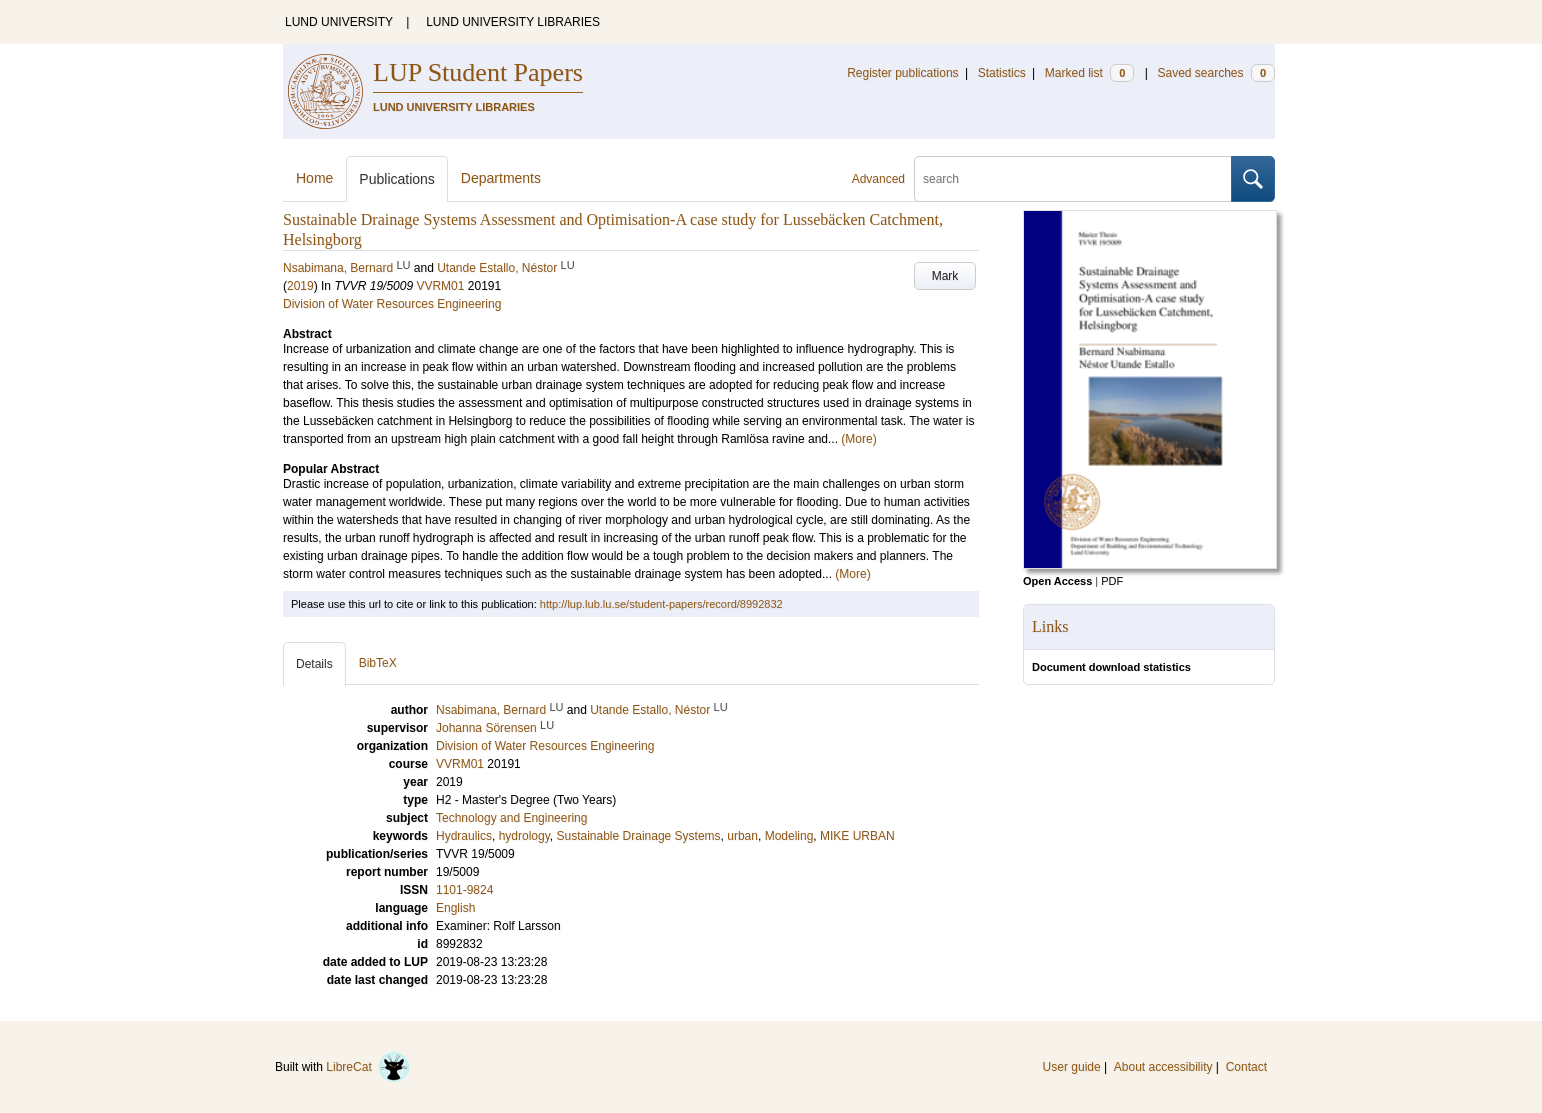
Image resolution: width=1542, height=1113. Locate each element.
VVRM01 (440, 286)
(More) (858, 439)
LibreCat (368, 1067)
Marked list (1089, 73)
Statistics (1002, 73)
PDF (1112, 581)
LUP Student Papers (478, 72)
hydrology (524, 836)
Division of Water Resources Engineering (392, 304)
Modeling (789, 836)
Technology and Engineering (511, 818)
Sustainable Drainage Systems (639, 836)
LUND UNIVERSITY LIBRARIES (513, 22)
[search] (1073, 179)
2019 (300, 286)
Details (314, 664)
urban (742, 836)
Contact (1246, 1067)
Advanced (878, 179)
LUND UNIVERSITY (339, 22)
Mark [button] (945, 276)
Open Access (1057, 581)
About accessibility (1163, 1067)
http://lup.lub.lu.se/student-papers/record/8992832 (661, 604)
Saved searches (1216, 73)
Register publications (902, 73)
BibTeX (378, 663)
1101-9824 (464, 890)
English (455, 908)
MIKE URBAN (857, 836)
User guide (1072, 1067)
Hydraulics (464, 836)
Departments (501, 178)
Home (314, 178)
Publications (397, 179)
